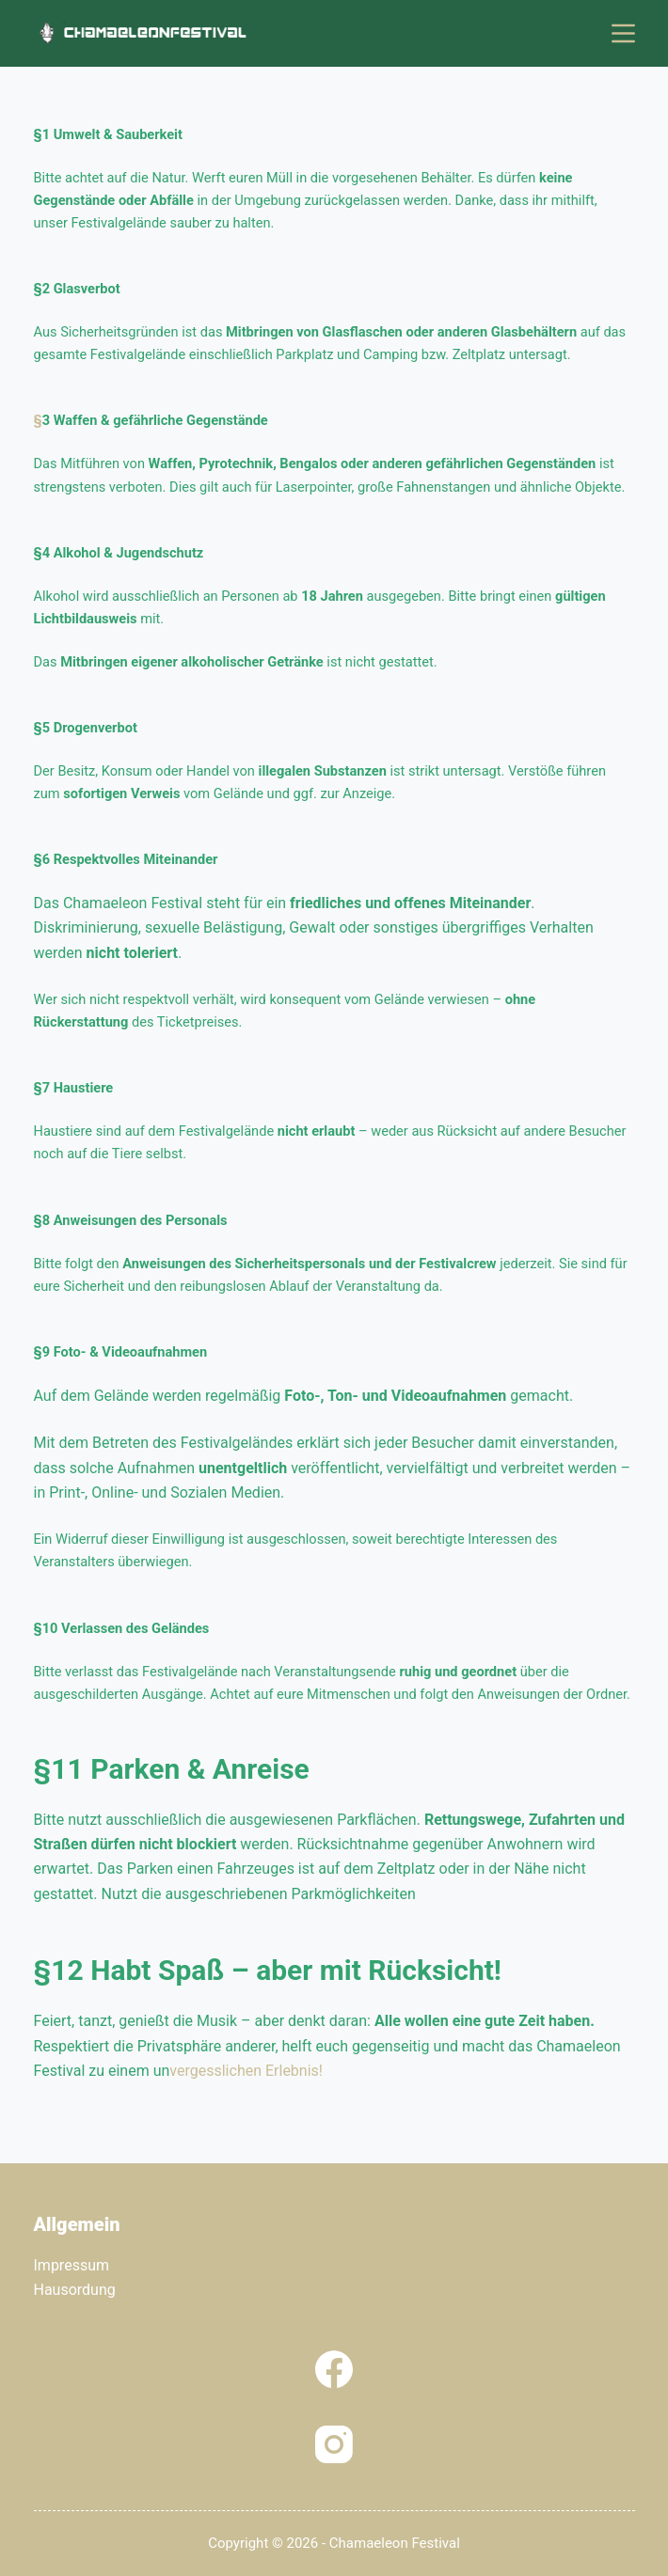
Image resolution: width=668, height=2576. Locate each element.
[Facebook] (334, 2369)
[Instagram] (334, 2444)
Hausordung (75, 2290)
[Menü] (623, 33)
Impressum (72, 2265)
